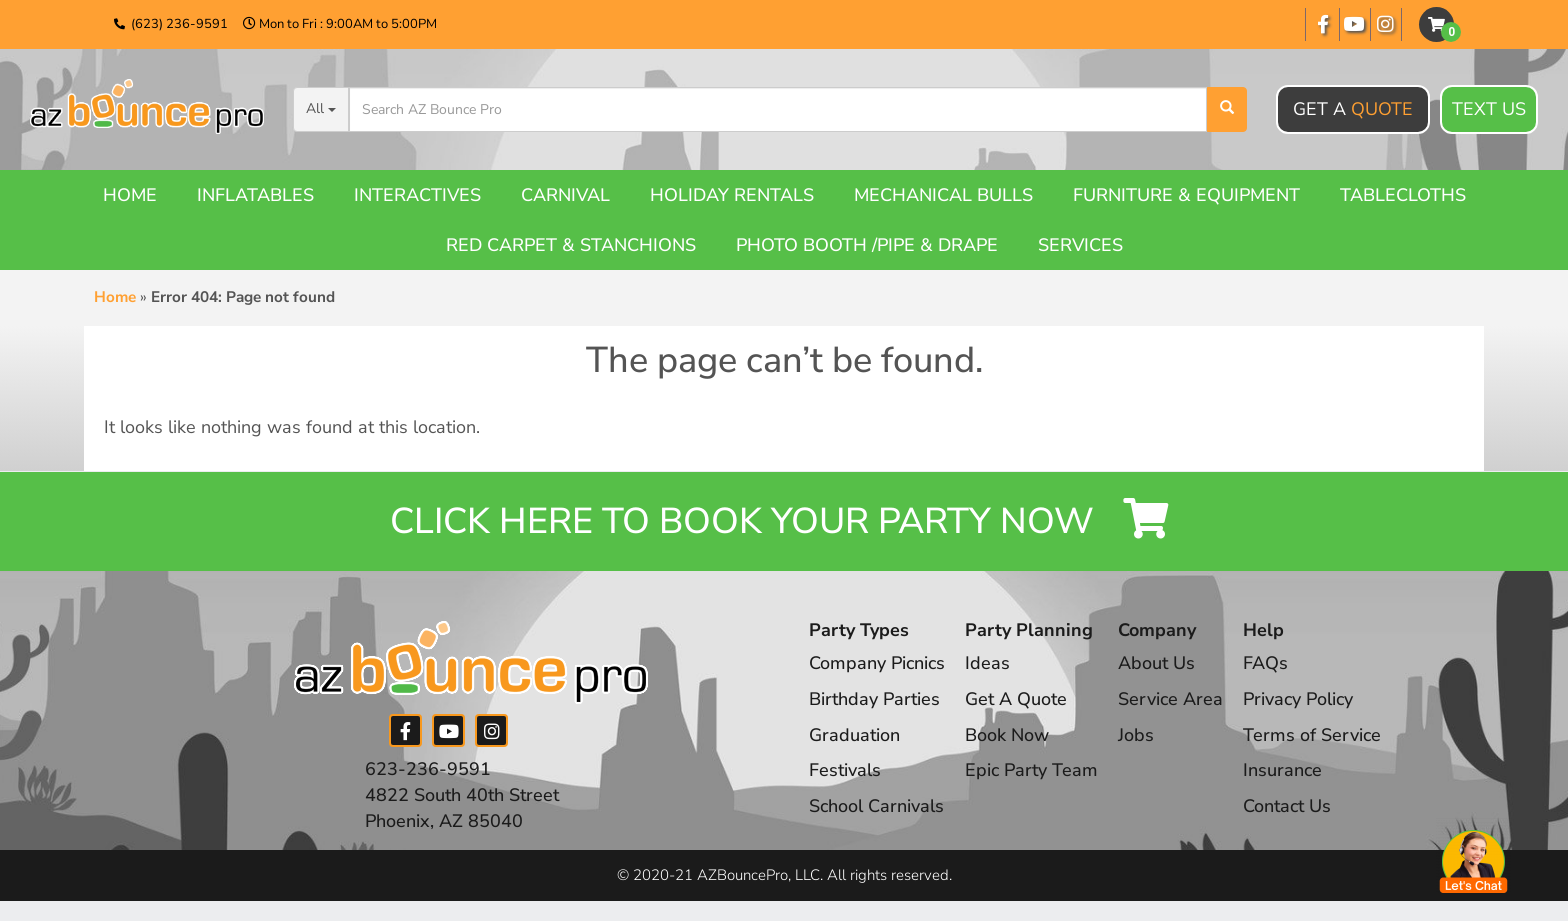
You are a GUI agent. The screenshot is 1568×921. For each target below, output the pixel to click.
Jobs (1136, 735)
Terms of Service (1312, 735)
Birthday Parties (874, 699)
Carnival (565, 195)
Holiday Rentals (732, 195)
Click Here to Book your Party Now (784, 521)
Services (1080, 245)
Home (130, 195)
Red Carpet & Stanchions (571, 245)
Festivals (845, 770)
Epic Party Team (1031, 770)
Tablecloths (1403, 195)
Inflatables (255, 195)
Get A (1353, 109)
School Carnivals (876, 806)
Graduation (854, 735)
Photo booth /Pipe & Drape (867, 245)
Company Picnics (877, 663)
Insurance (1282, 770)
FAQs (1265, 663)
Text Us (1489, 110)
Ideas (987, 663)
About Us (1156, 663)
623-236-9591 (428, 769)
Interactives (417, 195)
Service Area (1170, 699)
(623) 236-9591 (179, 24)
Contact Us (1287, 806)
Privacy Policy (1298, 699)
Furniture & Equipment (1186, 195)
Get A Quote (1016, 699)
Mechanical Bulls (943, 195)
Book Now (1007, 735)
